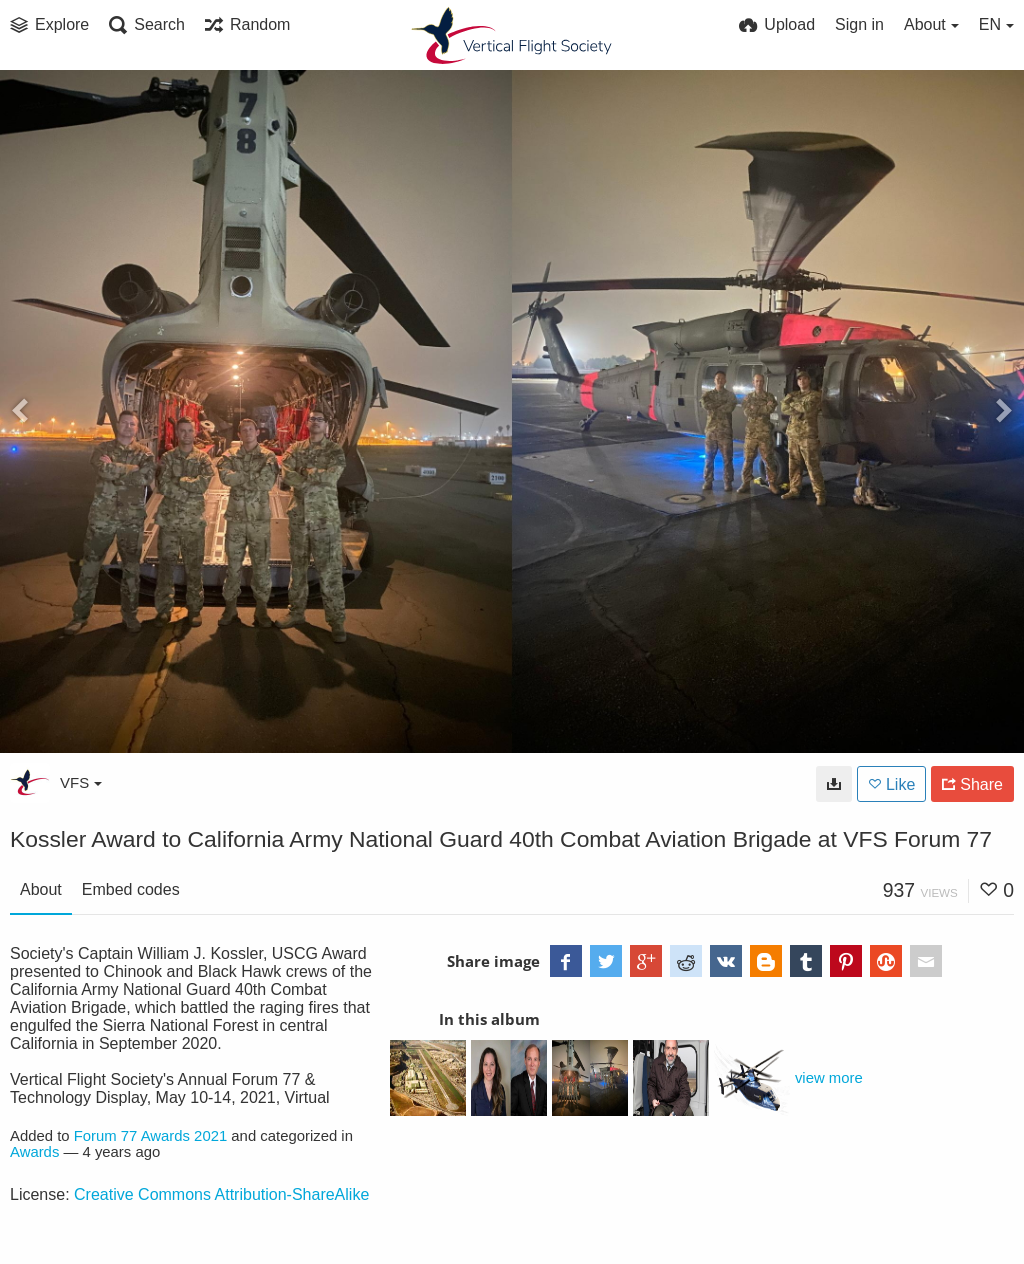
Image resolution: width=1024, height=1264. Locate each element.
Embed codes (131, 889)
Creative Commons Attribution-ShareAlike (221, 1194)
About (41, 889)
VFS (81, 782)
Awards (34, 1152)
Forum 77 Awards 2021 (151, 1136)
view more (829, 1078)
